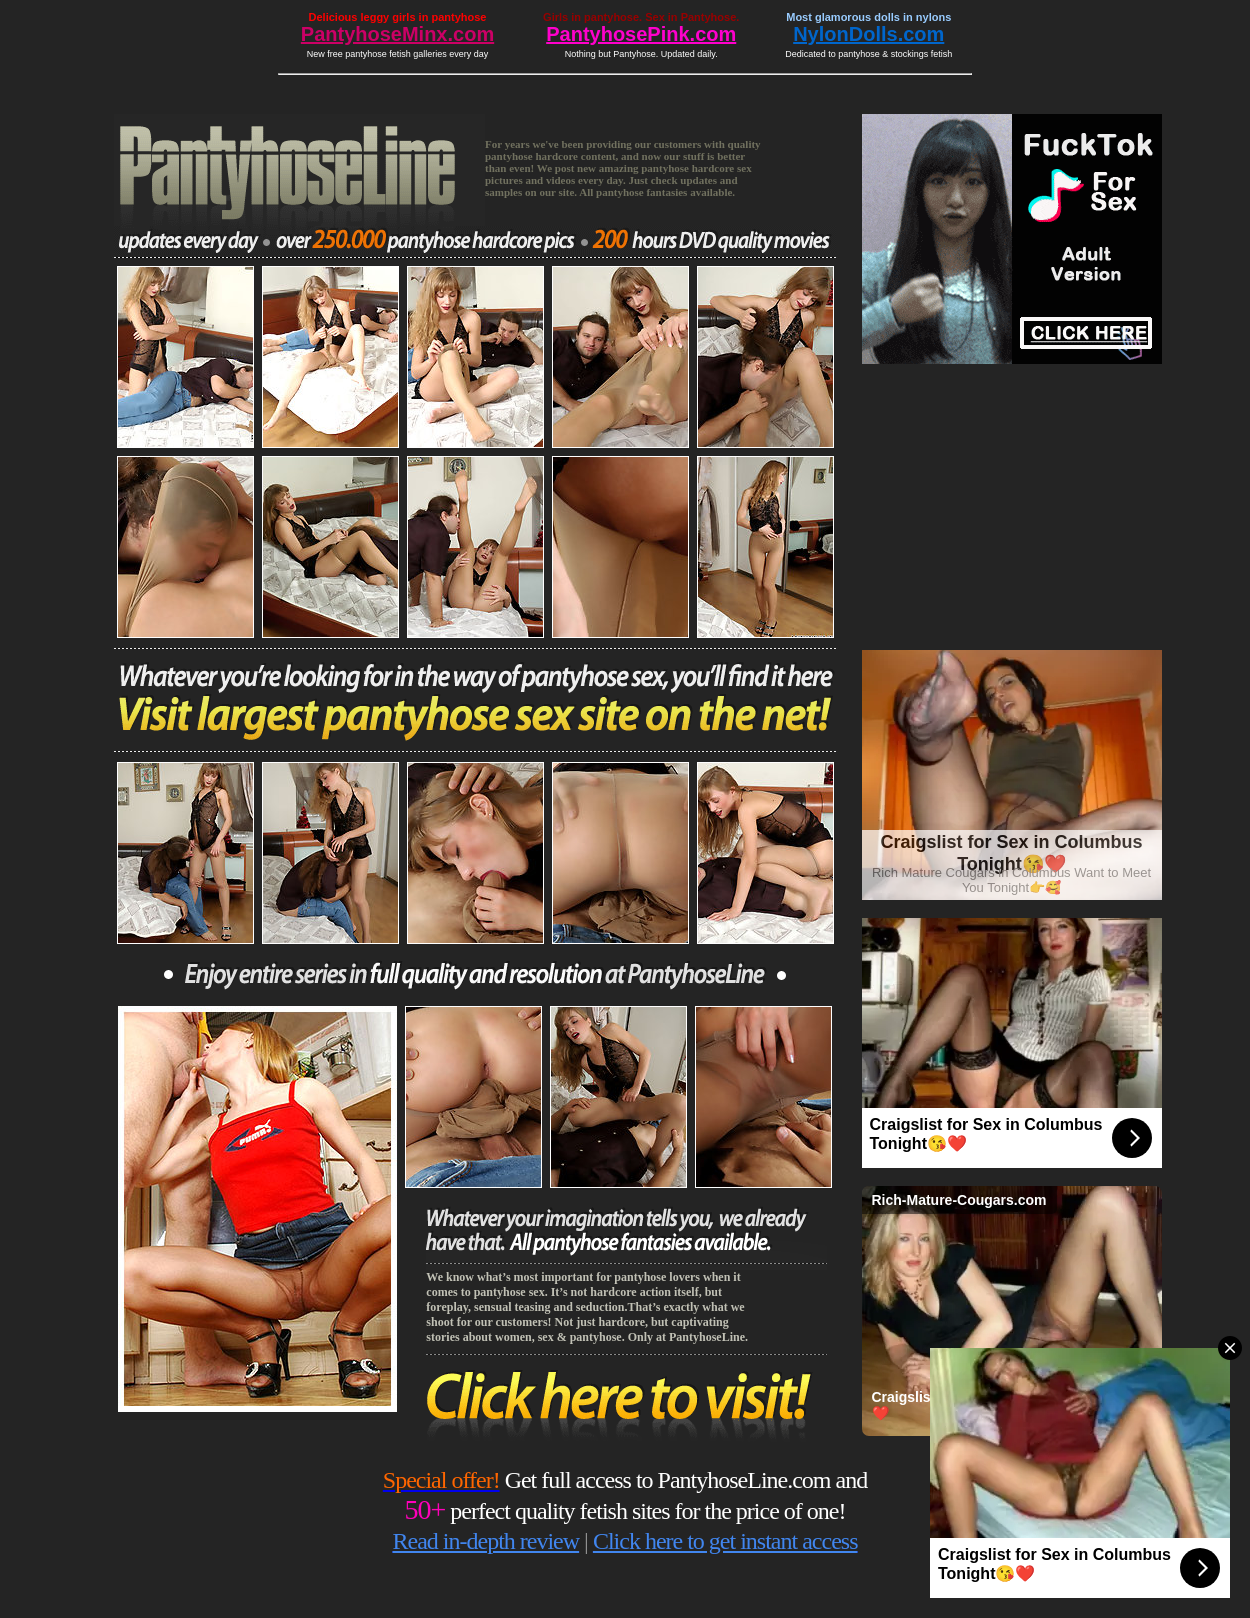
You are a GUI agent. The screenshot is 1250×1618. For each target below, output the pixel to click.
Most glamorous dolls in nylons (868, 17)
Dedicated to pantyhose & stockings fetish (868, 54)
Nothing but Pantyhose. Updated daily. (641, 54)
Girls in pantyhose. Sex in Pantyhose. (641, 17)
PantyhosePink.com (641, 34)
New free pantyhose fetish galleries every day (398, 54)
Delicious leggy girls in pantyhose (398, 17)
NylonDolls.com (868, 34)
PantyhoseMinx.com (397, 34)
